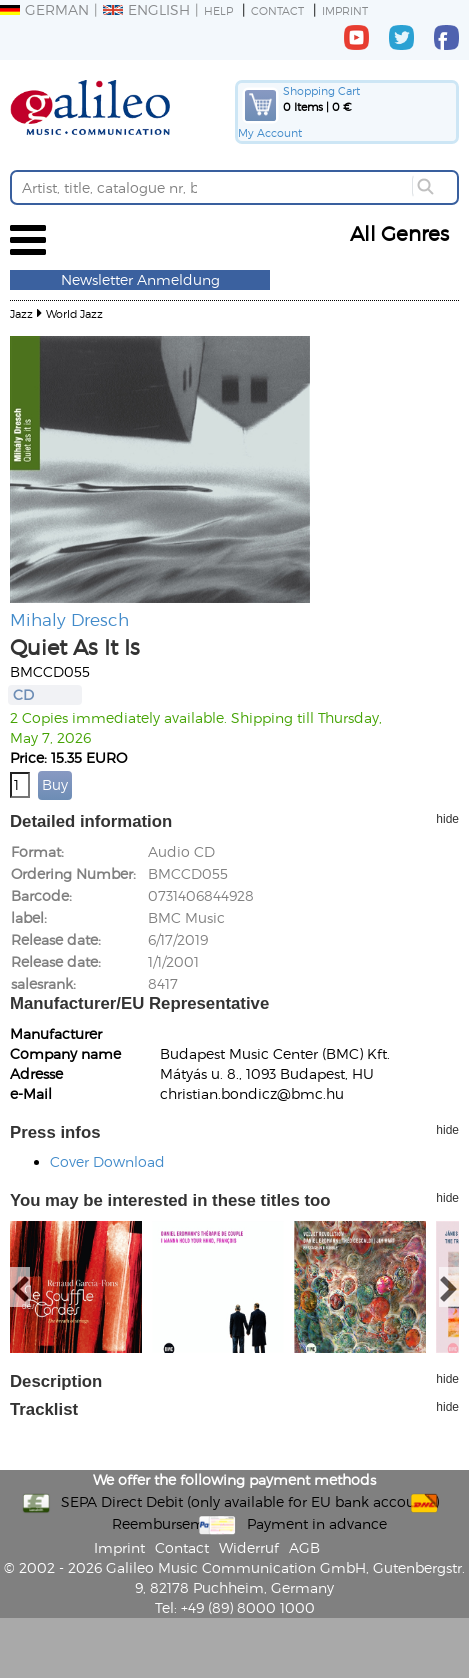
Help (218, 10)
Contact (277, 10)
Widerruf (249, 1547)
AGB (304, 1547)
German (44, 9)
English (146, 9)
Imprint (345, 10)
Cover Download (107, 1161)
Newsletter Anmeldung (140, 279)
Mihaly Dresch (69, 619)
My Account (270, 132)
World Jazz (74, 313)
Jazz (21, 313)
